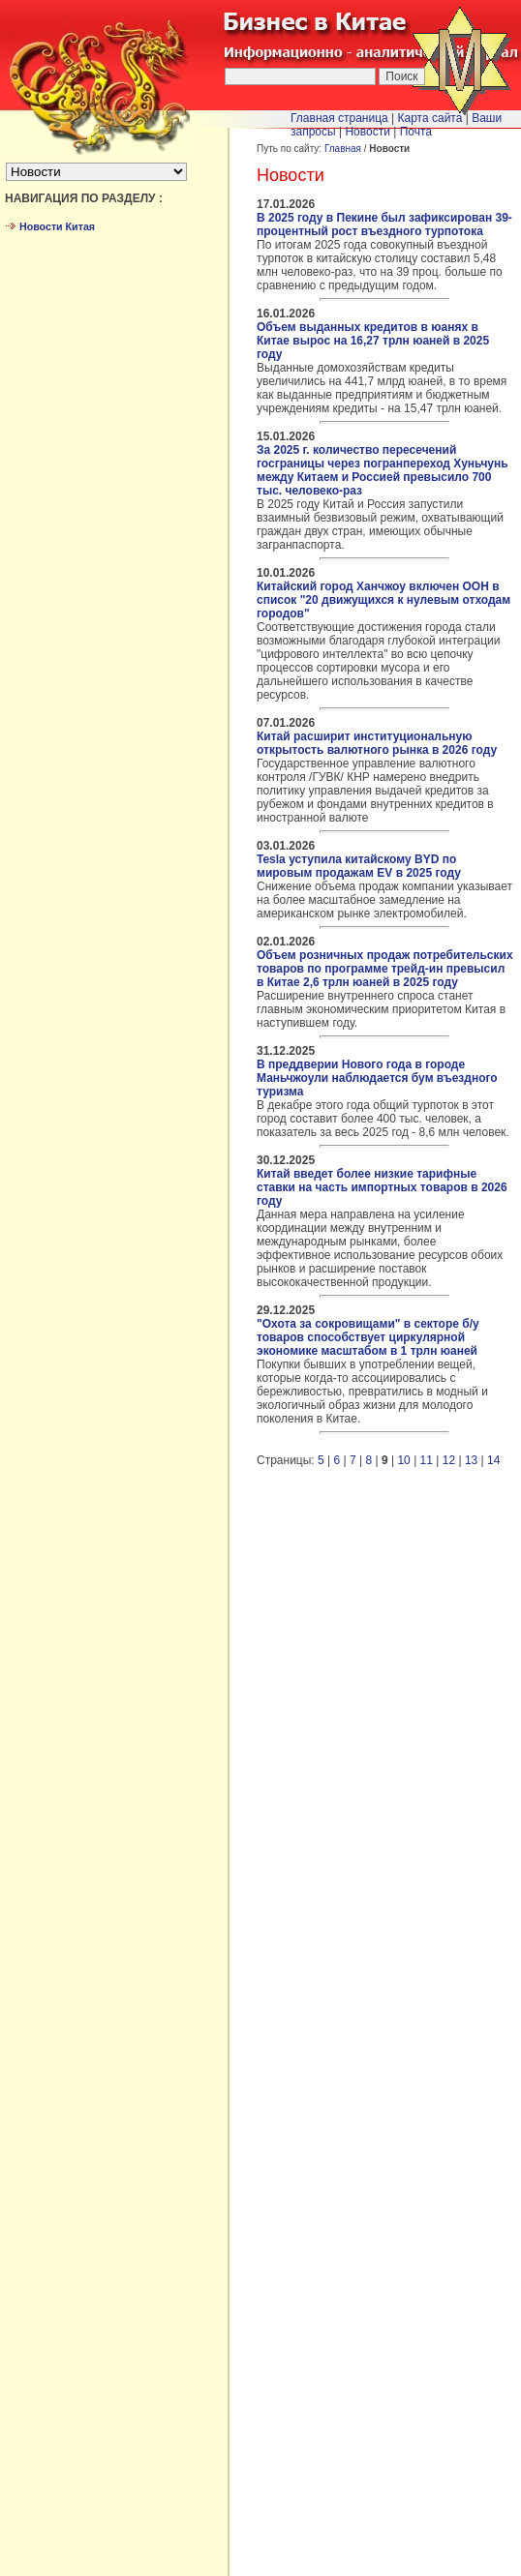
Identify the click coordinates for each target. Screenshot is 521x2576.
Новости (367, 131)
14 (493, 1460)
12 (449, 1460)
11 (426, 1460)
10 (403, 1460)
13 (471, 1460)
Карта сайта (430, 118)
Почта (416, 131)
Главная (342, 148)
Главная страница (339, 118)
